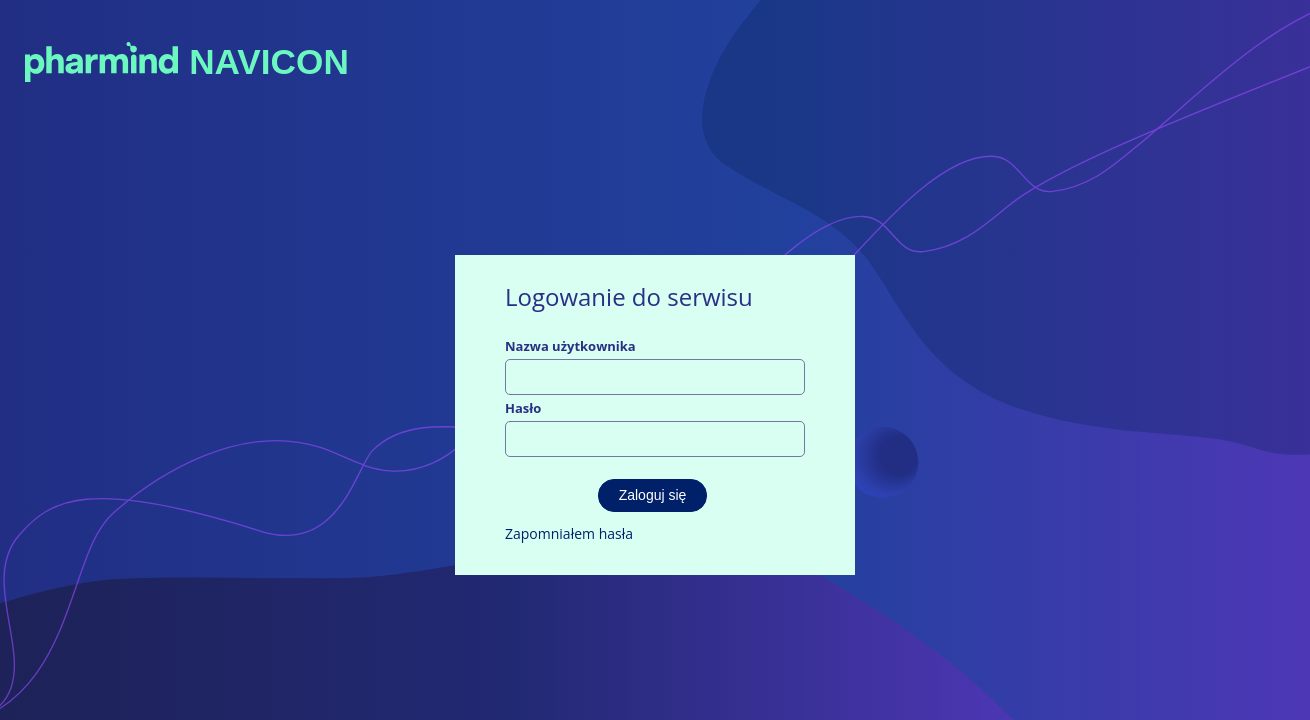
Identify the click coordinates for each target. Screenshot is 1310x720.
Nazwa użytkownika (570, 346)
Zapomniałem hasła (569, 533)
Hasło (523, 408)
